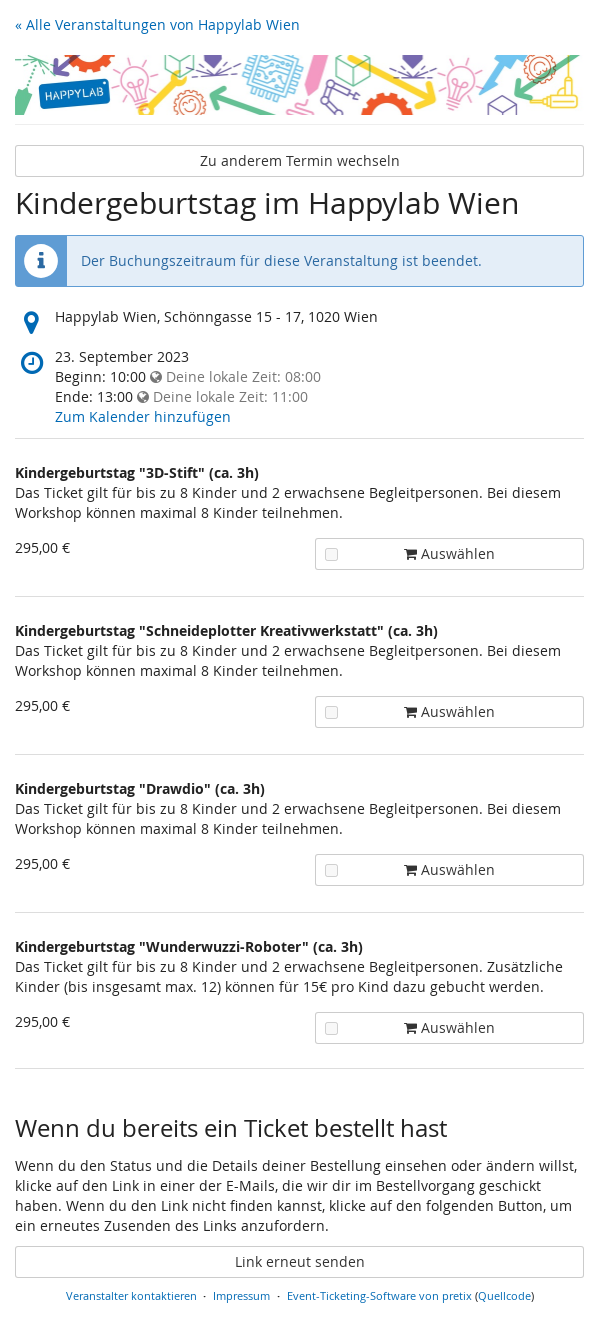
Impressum (241, 1295)
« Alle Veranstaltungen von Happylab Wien (157, 24)
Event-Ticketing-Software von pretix (379, 1295)
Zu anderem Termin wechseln (300, 160)
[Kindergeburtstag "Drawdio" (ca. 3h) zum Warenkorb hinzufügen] (331, 870)
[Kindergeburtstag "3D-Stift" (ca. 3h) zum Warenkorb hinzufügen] (331, 554)
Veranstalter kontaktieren (131, 1295)
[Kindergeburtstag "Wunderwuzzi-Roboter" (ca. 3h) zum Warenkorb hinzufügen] (331, 1028)
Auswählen (410, 553)
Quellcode (504, 1295)
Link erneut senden (300, 1261)
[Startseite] (299, 85)
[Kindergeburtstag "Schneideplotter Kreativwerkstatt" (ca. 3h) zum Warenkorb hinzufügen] (331, 712)
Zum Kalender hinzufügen (143, 416)
